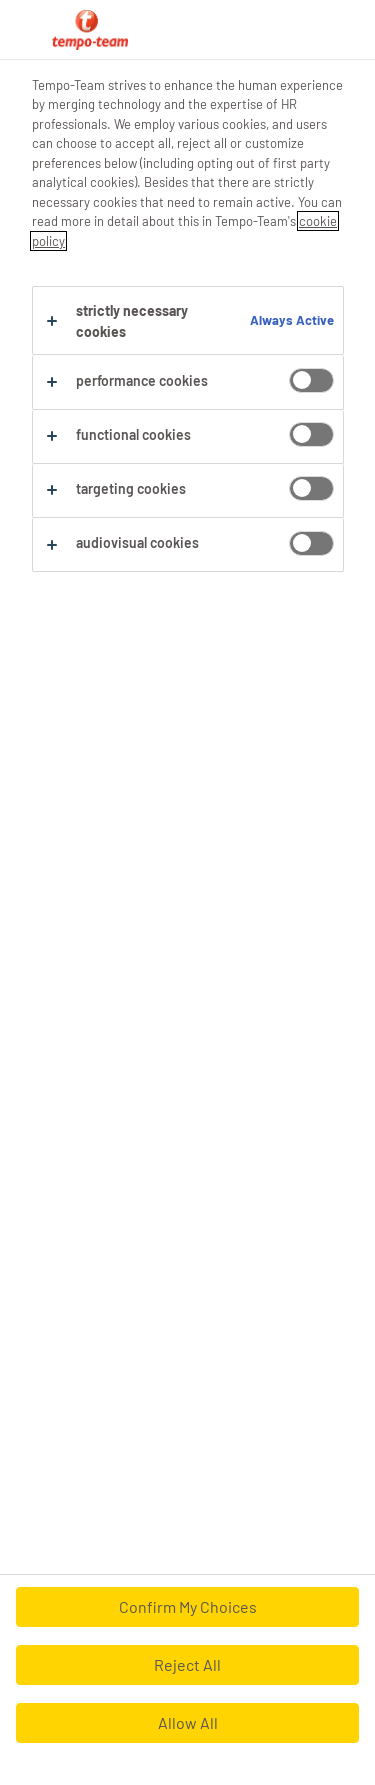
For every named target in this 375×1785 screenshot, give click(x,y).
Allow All (188, 1722)
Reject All (187, 1664)
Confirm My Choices (188, 1606)
